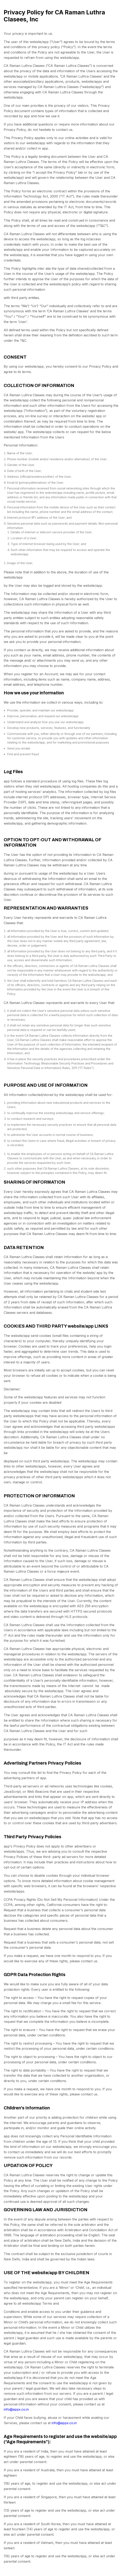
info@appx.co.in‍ (64, 2423)
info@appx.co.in (16, 2409)
